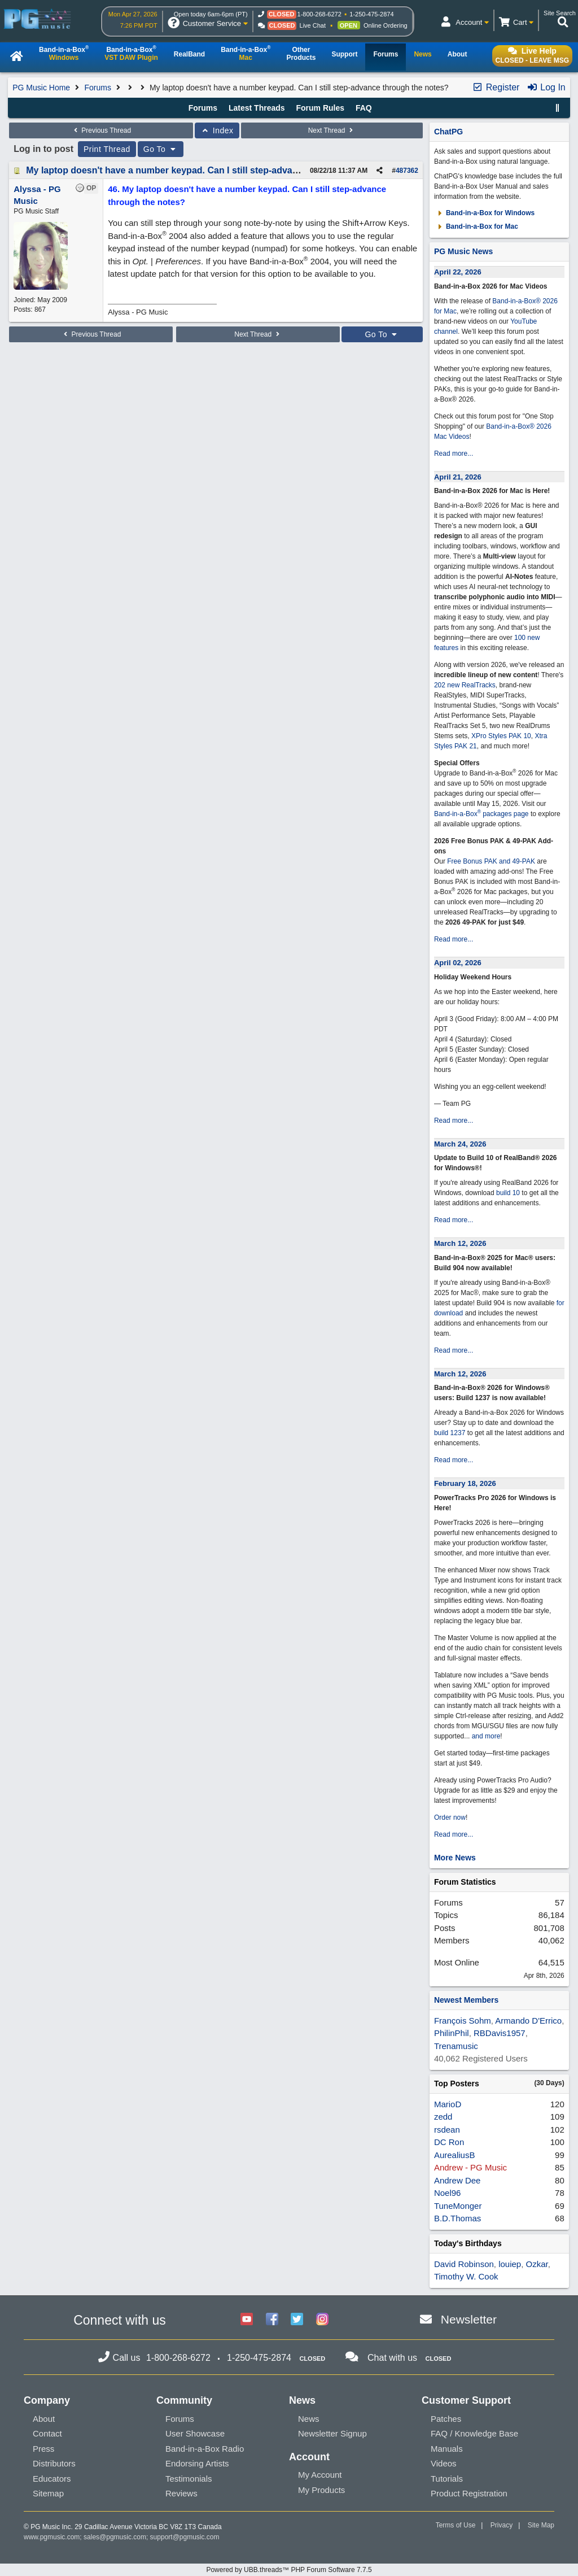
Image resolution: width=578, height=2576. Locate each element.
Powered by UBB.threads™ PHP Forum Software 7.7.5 (288, 2570)
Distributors (54, 2463)
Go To (160, 149)
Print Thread (107, 149)
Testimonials (188, 2478)
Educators (52, 2478)
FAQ (364, 107)
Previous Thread (101, 130)
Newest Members (466, 1999)
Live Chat (313, 25)
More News (455, 1857)
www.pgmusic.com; (53, 2537)
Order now (450, 1817)
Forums (97, 87)
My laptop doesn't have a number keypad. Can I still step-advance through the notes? (209, 170)
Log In (546, 87)
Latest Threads (257, 107)
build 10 (508, 1193)
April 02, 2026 (457, 962)
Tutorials (447, 2478)
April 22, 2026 (457, 272)
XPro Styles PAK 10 (501, 736)
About (44, 2419)
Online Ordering (386, 25)
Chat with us (392, 2358)
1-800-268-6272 (319, 14)
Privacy (502, 2525)
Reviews (181, 2493)
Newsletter (469, 2319)
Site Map (541, 2525)
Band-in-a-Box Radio (204, 2448)
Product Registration (469, 2493)
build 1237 (449, 1433)
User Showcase (195, 2433)
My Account (320, 2474)
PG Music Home (41, 87)
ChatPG (448, 131)
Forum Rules (320, 107)
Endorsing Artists (197, 2463)
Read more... (453, 453)
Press (43, 2448)
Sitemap (48, 2493)
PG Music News (463, 251)
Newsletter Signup (332, 2433)
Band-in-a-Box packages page (481, 814)
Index (217, 130)
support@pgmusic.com (185, 2537)
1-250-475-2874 (371, 14)
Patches (446, 2419)
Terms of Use (456, 2525)
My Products (321, 2490)
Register (495, 87)
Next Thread (332, 130)
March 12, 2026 (460, 1243)
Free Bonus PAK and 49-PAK (491, 861)
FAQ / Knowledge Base (474, 2433)
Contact (47, 2433)
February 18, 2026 (465, 1483)
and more (486, 1736)
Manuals (447, 2448)
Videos (444, 2463)
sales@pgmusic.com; (117, 2537)
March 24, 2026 (460, 1144)
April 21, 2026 (457, 477)
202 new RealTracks (465, 685)
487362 (407, 171)
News (308, 2419)
